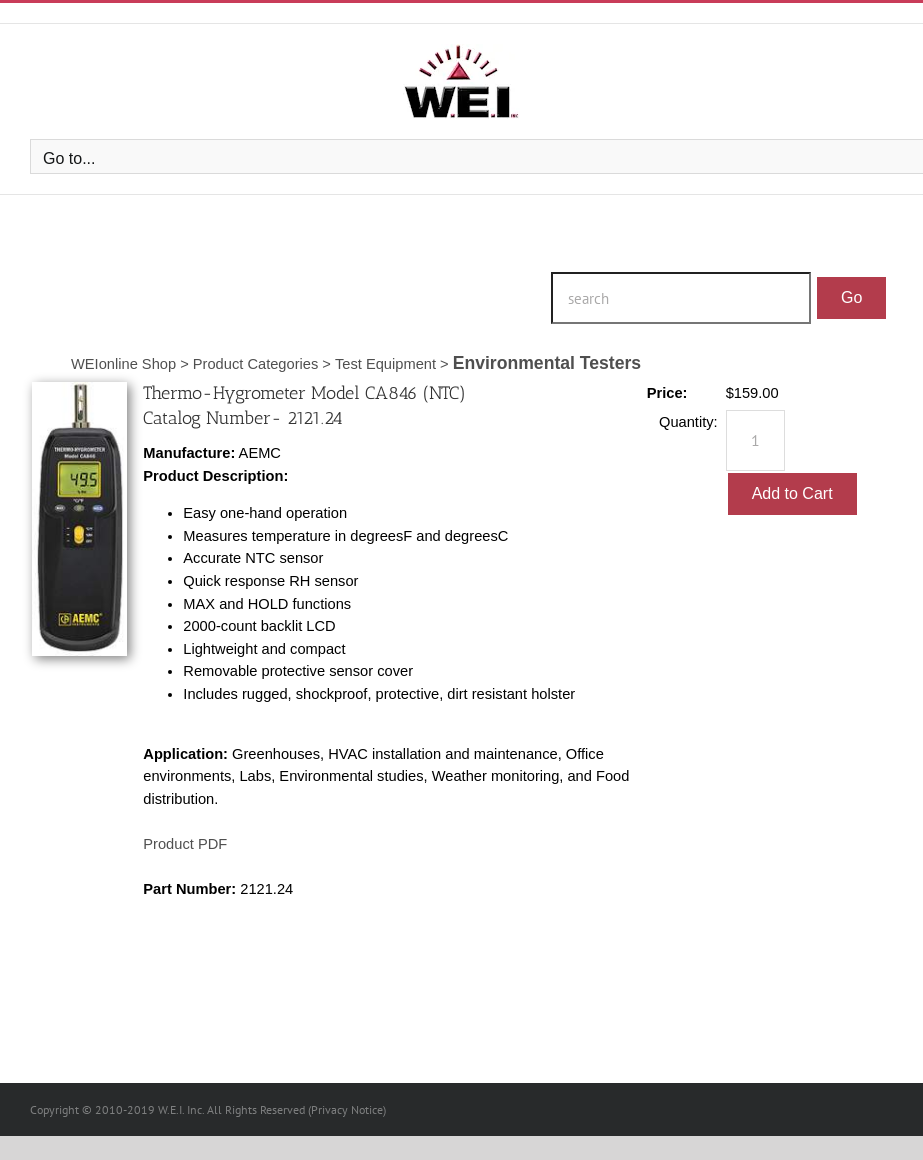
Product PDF (185, 844)
